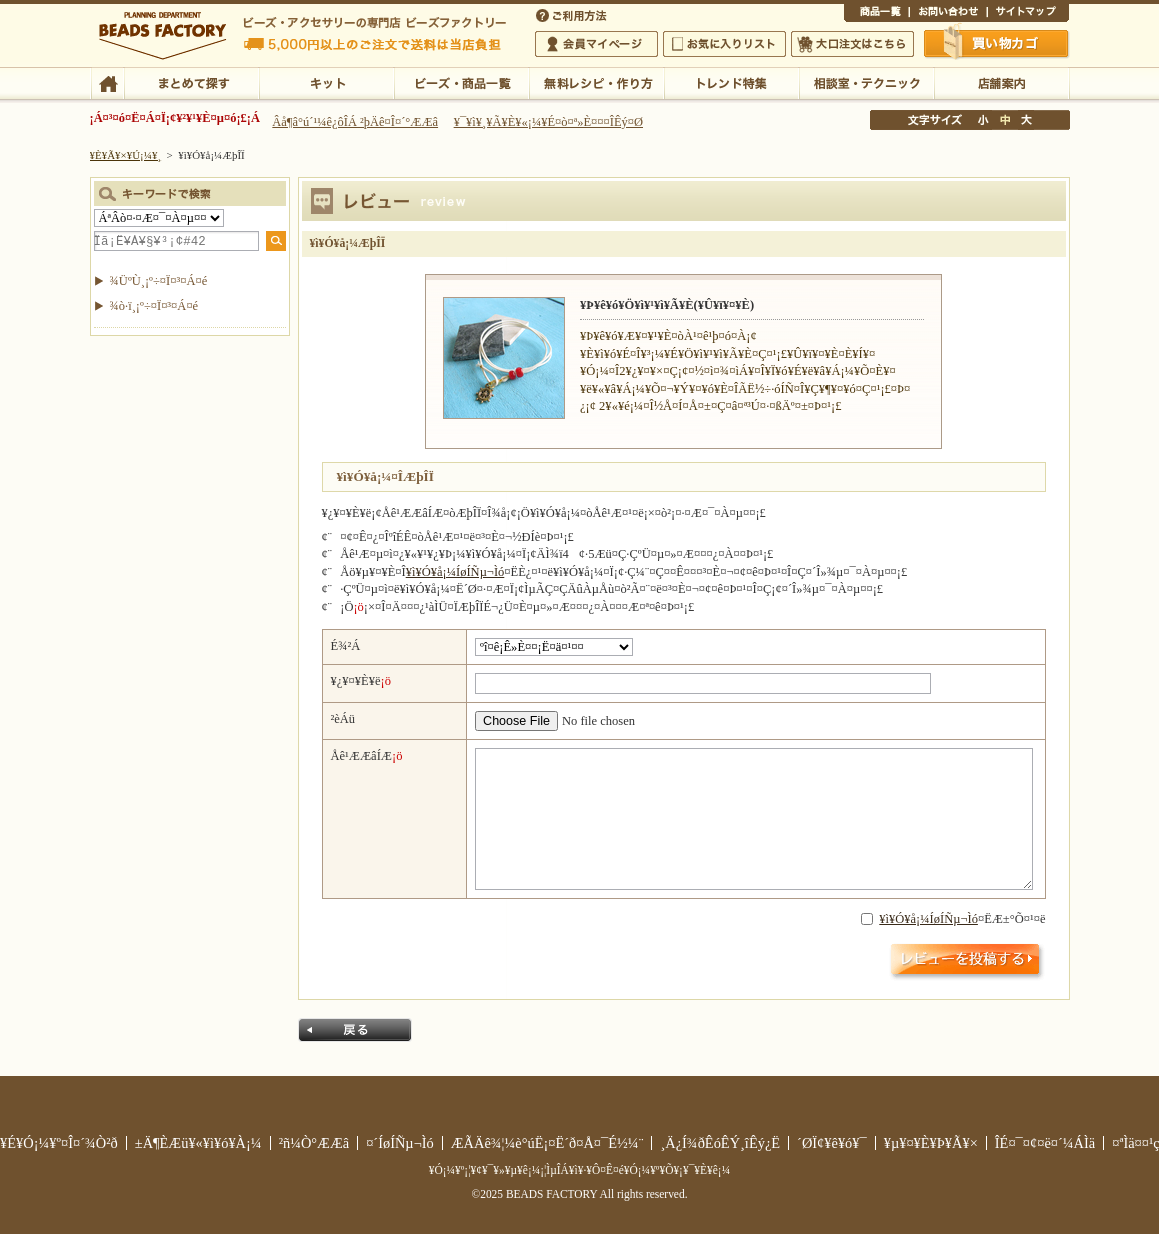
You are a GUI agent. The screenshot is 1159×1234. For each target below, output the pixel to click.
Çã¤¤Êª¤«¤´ (997, 43)
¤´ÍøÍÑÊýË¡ (573, 14)
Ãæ (1005, 120)
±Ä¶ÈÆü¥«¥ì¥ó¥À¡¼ (198, 1143)
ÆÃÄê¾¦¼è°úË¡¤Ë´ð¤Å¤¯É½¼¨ (547, 1143)
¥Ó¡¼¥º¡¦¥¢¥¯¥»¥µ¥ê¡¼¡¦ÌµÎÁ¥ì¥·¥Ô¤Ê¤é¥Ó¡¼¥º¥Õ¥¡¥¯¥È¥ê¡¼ (580, 1170)
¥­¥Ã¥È (326, 82)
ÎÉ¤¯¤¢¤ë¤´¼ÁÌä (1045, 1143)
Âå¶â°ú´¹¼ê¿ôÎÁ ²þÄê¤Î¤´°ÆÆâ (355, 122)
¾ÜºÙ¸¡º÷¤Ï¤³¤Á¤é (159, 281)
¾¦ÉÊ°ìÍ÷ (876, 14)
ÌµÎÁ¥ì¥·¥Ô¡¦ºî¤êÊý (596, 82)
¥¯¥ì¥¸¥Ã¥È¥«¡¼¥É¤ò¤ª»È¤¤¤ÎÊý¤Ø (548, 122)
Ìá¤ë (355, 1030)
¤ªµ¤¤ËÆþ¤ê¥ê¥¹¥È (724, 44)
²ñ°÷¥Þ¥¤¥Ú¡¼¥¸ (596, 44)
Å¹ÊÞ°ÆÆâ (1001, 82)
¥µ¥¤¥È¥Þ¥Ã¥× (1028, 14)
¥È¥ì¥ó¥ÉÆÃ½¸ (731, 82)
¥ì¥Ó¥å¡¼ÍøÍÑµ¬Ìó (455, 572)
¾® (984, 120)
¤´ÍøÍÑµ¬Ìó (400, 1143)
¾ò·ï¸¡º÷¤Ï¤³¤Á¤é (154, 306)
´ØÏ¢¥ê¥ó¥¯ (832, 1143)
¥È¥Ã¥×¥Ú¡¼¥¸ (126, 155)
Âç (1026, 120)
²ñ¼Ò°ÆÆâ (314, 1143)
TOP (107, 82)
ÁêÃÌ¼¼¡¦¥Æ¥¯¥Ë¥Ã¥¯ (866, 82)
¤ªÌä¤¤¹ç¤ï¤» (948, 14)
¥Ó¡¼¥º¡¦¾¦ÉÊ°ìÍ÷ (461, 82)
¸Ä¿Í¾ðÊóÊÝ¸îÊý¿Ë (720, 1143)
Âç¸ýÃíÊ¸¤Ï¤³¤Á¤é (852, 44)
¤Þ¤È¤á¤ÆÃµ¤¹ (191, 82)
